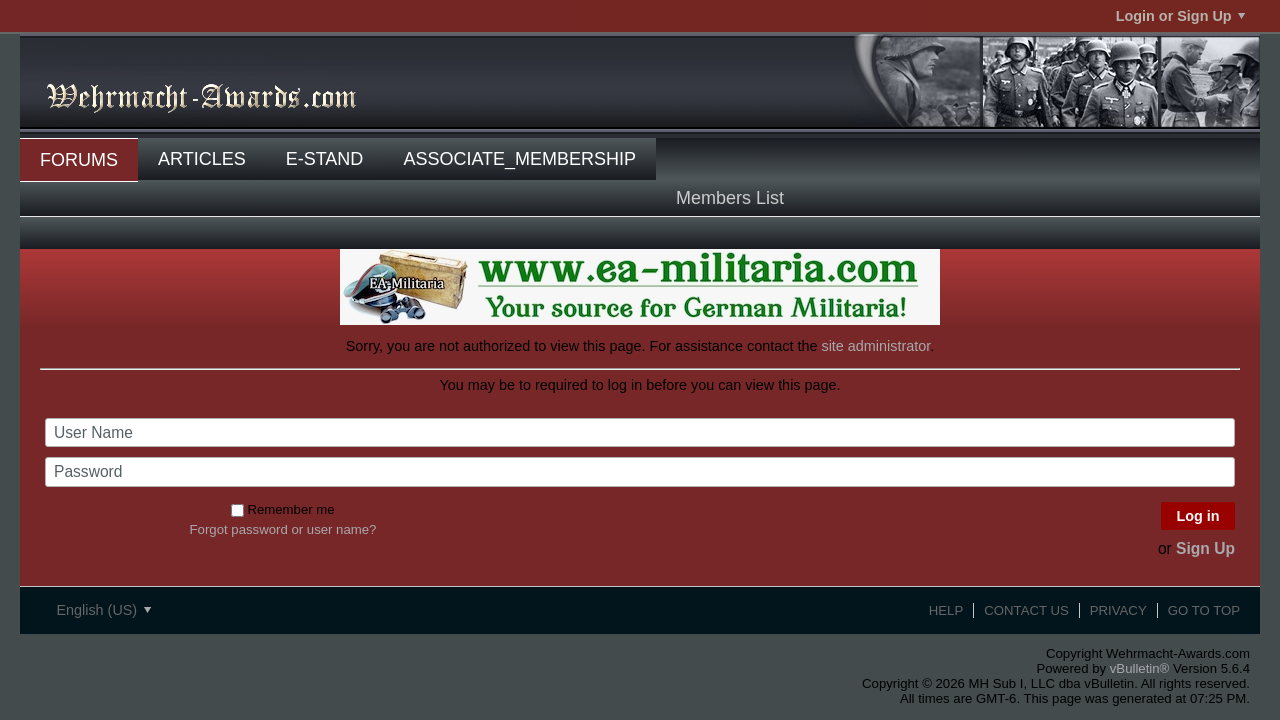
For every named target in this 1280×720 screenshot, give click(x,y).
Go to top (1204, 610)
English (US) (103, 610)
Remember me (282, 509)
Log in (1197, 516)
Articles (202, 159)
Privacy (1118, 610)
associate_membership (519, 159)
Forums (79, 160)
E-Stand (325, 159)
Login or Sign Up (1180, 16)
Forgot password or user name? (283, 529)
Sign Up (1205, 548)
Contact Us (1026, 610)
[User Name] (640, 433)
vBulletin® (1140, 668)
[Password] (640, 472)
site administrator (875, 346)
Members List (730, 198)
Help (946, 610)
